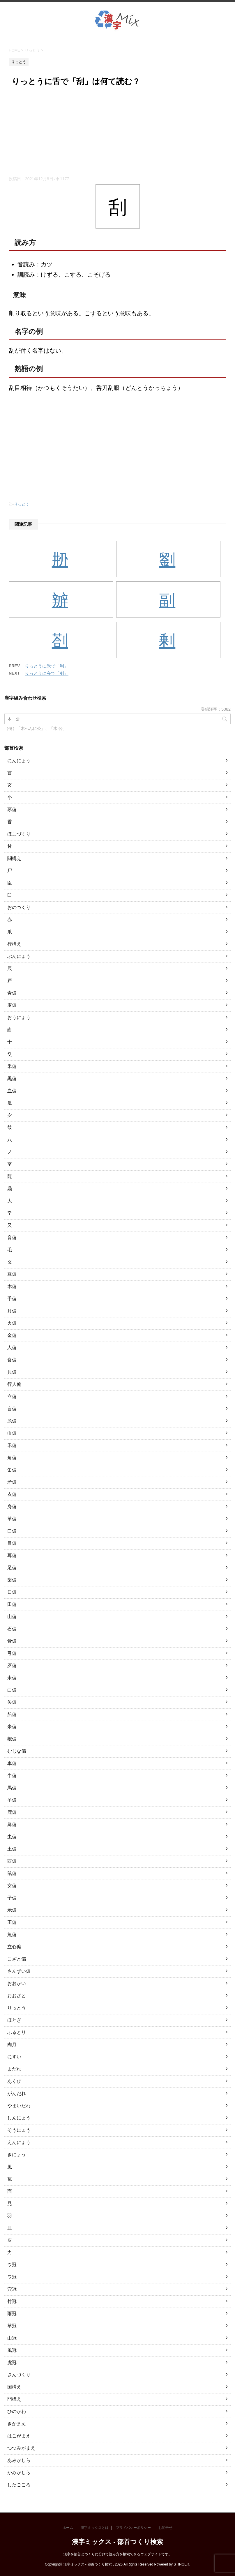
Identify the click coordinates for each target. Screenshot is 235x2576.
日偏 (12, 1592)
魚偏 (12, 1934)
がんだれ (16, 2093)
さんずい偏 (19, 1971)
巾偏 (12, 1433)
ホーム (68, 2528)
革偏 (12, 1518)
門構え (14, 2399)
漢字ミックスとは (95, 2528)
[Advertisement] (117, 132)
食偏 (12, 1359)
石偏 (12, 1628)
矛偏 (12, 1482)
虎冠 (12, 2362)
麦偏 (12, 1005)
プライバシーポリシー (133, 2528)
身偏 (12, 1506)
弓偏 (12, 1653)
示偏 (12, 1910)
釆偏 (12, 1066)
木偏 (12, 1286)
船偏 (12, 1714)
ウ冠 (12, 2264)
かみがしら (19, 2472)
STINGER (181, 2564)
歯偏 (12, 1579)
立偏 (12, 1396)
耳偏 (12, 1555)
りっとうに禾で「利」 (46, 666)
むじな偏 (16, 1751)
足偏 (12, 1567)
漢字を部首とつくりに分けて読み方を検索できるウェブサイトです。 (117, 2554)
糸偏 (12, 1420)
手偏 (12, 1298)
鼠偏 (12, 1873)
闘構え (14, 858)
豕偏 (12, 809)
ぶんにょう (19, 956)
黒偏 (12, 1078)
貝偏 (12, 1372)
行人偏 (14, 1384)
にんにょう (19, 760)
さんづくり (19, 2374)
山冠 (12, 2338)
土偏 (12, 1848)
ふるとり (16, 2032)
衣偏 (12, 1494)
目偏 (12, 1543)
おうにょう (19, 1017)
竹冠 (12, 2301)
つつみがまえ (21, 2448)
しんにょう (19, 2117)
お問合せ (165, 2528)
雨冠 (12, 2313)
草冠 (12, 2325)
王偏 (12, 1922)
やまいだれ (19, 2105)
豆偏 (12, 1274)
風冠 (12, 2350)
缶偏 (12, 1469)
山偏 (12, 1616)
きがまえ (16, 2423)
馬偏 (12, 1787)
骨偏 (12, 1641)
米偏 (12, 1726)
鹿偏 (12, 1812)
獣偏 (12, 1738)
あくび (14, 2081)
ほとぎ (14, 2020)
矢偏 (12, 1702)
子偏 (12, 1897)
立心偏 (14, 1946)
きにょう (16, 2154)
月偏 (12, 1310)
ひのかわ (16, 2411)
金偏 (12, 1335)
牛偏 (12, 1775)
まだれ (14, 2069)
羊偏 (12, 1799)
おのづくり (19, 907)
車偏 (12, 1763)
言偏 (12, 1408)
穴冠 (12, 2289)
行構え (14, 944)
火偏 (12, 1323)
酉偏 (12, 1861)
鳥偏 (12, 1824)
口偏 (12, 1530)
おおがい (16, 1983)
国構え (14, 2386)
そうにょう (19, 2130)
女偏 (12, 1885)
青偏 (12, 992)
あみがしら (19, 2460)
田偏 (12, 1604)
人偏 (12, 1347)
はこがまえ (19, 2435)
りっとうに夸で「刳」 (46, 673)
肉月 (12, 2044)
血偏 (12, 1090)
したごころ (19, 2484)
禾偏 (12, 1445)
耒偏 (12, 1677)
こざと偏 (16, 1958)
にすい (14, 2056)
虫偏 (12, 1836)
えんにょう (19, 2142)
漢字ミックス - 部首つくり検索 (117, 2541)
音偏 (12, 1237)
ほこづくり (19, 833)
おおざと (16, 1995)
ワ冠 (12, 2276)
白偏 (12, 1689)
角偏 (12, 1457)
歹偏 (12, 1665)
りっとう (21, 504)
